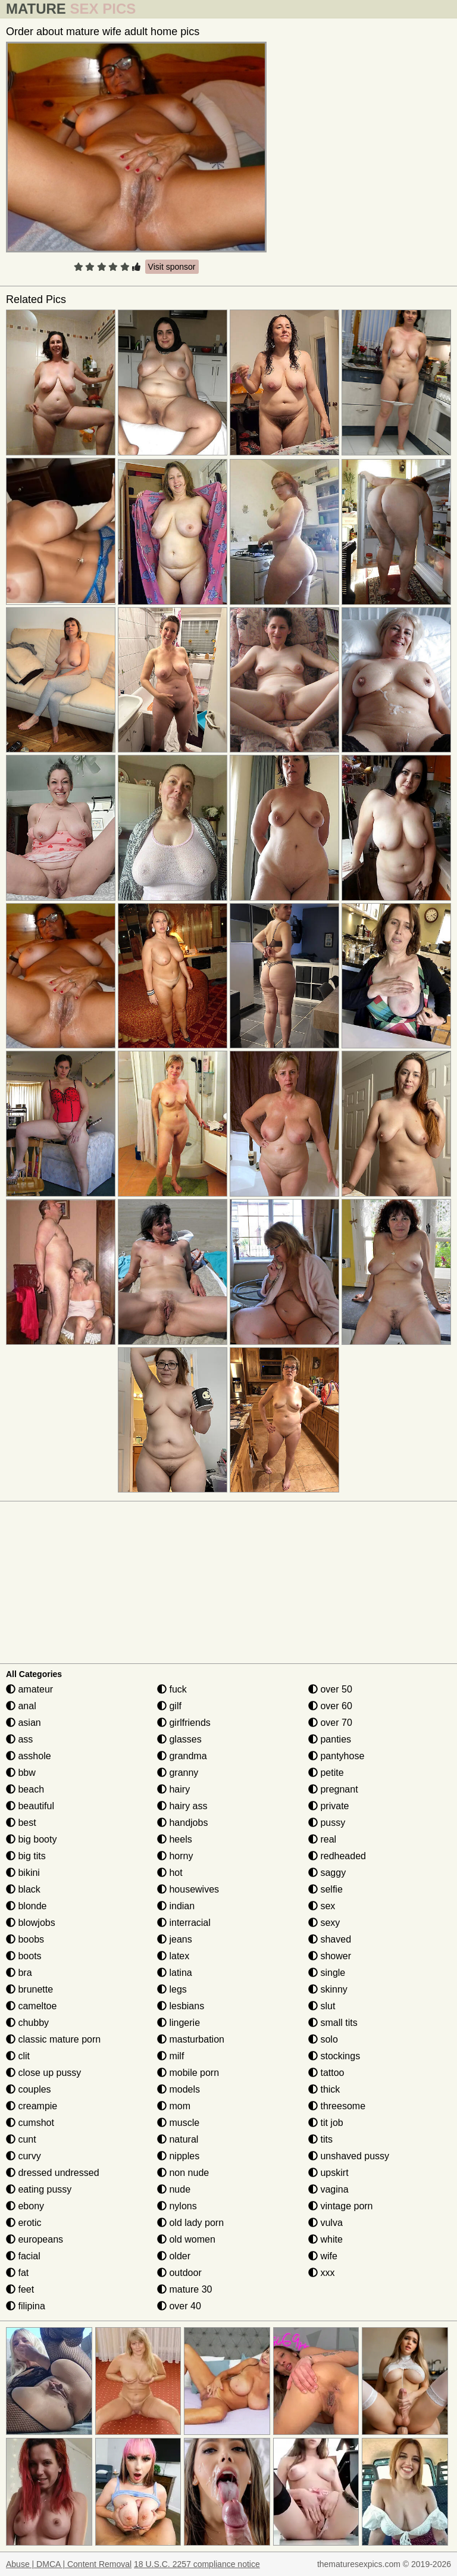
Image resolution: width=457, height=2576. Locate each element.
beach (25, 1789)
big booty (31, 1839)
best (21, 1823)
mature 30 (184, 2289)
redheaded (337, 1856)
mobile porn (188, 2073)
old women (186, 2239)
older (173, 2256)
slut (321, 2006)
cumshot (30, 2123)
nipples (178, 2156)
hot (170, 1873)
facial (23, 2256)
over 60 (330, 1706)
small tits (333, 2023)
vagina (328, 2189)
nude (173, 2189)
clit (18, 2056)
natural (177, 2139)
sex (321, 1906)
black (23, 1889)
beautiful (30, 1806)
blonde (26, 1906)
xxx (321, 2273)
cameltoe (31, 2006)
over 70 (330, 1723)
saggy (327, 1873)
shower (329, 1956)
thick (324, 2089)
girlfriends (184, 1723)
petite (326, 1773)
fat (17, 2273)
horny (175, 1856)
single (326, 1973)
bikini (23, 1873)
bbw (21, 1773)
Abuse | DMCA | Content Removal (69, 2564)
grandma (182, 1756)
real (322, 1839)
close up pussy (43, 2073)
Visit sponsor (172, 266)
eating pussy (38, 2189)
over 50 (330, 1689)
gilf (169, 1706)
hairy (173, 1789)
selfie (325, 1889)
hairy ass (182, 1806)
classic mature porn (53, 2039)
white (325, 2239)
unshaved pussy (348, 2156)
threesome (336, 2106)
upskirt (328, 2173)
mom (173, 2106)
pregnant (333, 1789)
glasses (179, 1739)
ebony (25, 2206)
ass (19, 1739)
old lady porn (190, 2223)
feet (20, 2289)
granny (177, 1773)
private (328, 1806)
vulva (325, 2223)
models (178, 2089)
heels (174, 1839)
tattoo (326, 2073)
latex (173, 1956)
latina (174, 1973)
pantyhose (336, 1756)
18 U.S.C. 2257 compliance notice (197, 2564)
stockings (334, 2056)
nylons (177, 2206)
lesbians (180, 2006)
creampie (31, 2106)
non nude (183, 2173)
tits (320, 2139)
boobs (25, 1939)
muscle (178, 2123)
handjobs (182, 1823)
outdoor (179, 2273)
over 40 (179, 2306)
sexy (324, 1923)
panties (329, 1739)
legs (172, 1989)
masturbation (190, 2039)
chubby (27, 2023)
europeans (34, 2239)
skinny (328, 1989)
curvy (23, 2156)
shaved (329, 1939)
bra (19, 1973)
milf (170, 2056)
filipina (25, 2306)
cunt (21, 2139)
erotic (24, 2223)
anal (21, 1706)
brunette (29, 1989)
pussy (326, 1823)
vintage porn (340, 2206)
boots (24, 1956)
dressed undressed (52, 2173)
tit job (325, 2123)
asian (23, 1723)
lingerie (178, 2023)
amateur (29, 1689)
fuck (172, 1689)
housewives (188, 1889)
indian (176, 1906)
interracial (184, 1923)
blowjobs (30, 1923)
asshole (28, 1756)
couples (28, 2089)
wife (322, 2256)
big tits (26, 1856)
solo (323, 2039)
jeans (174, 1939)
